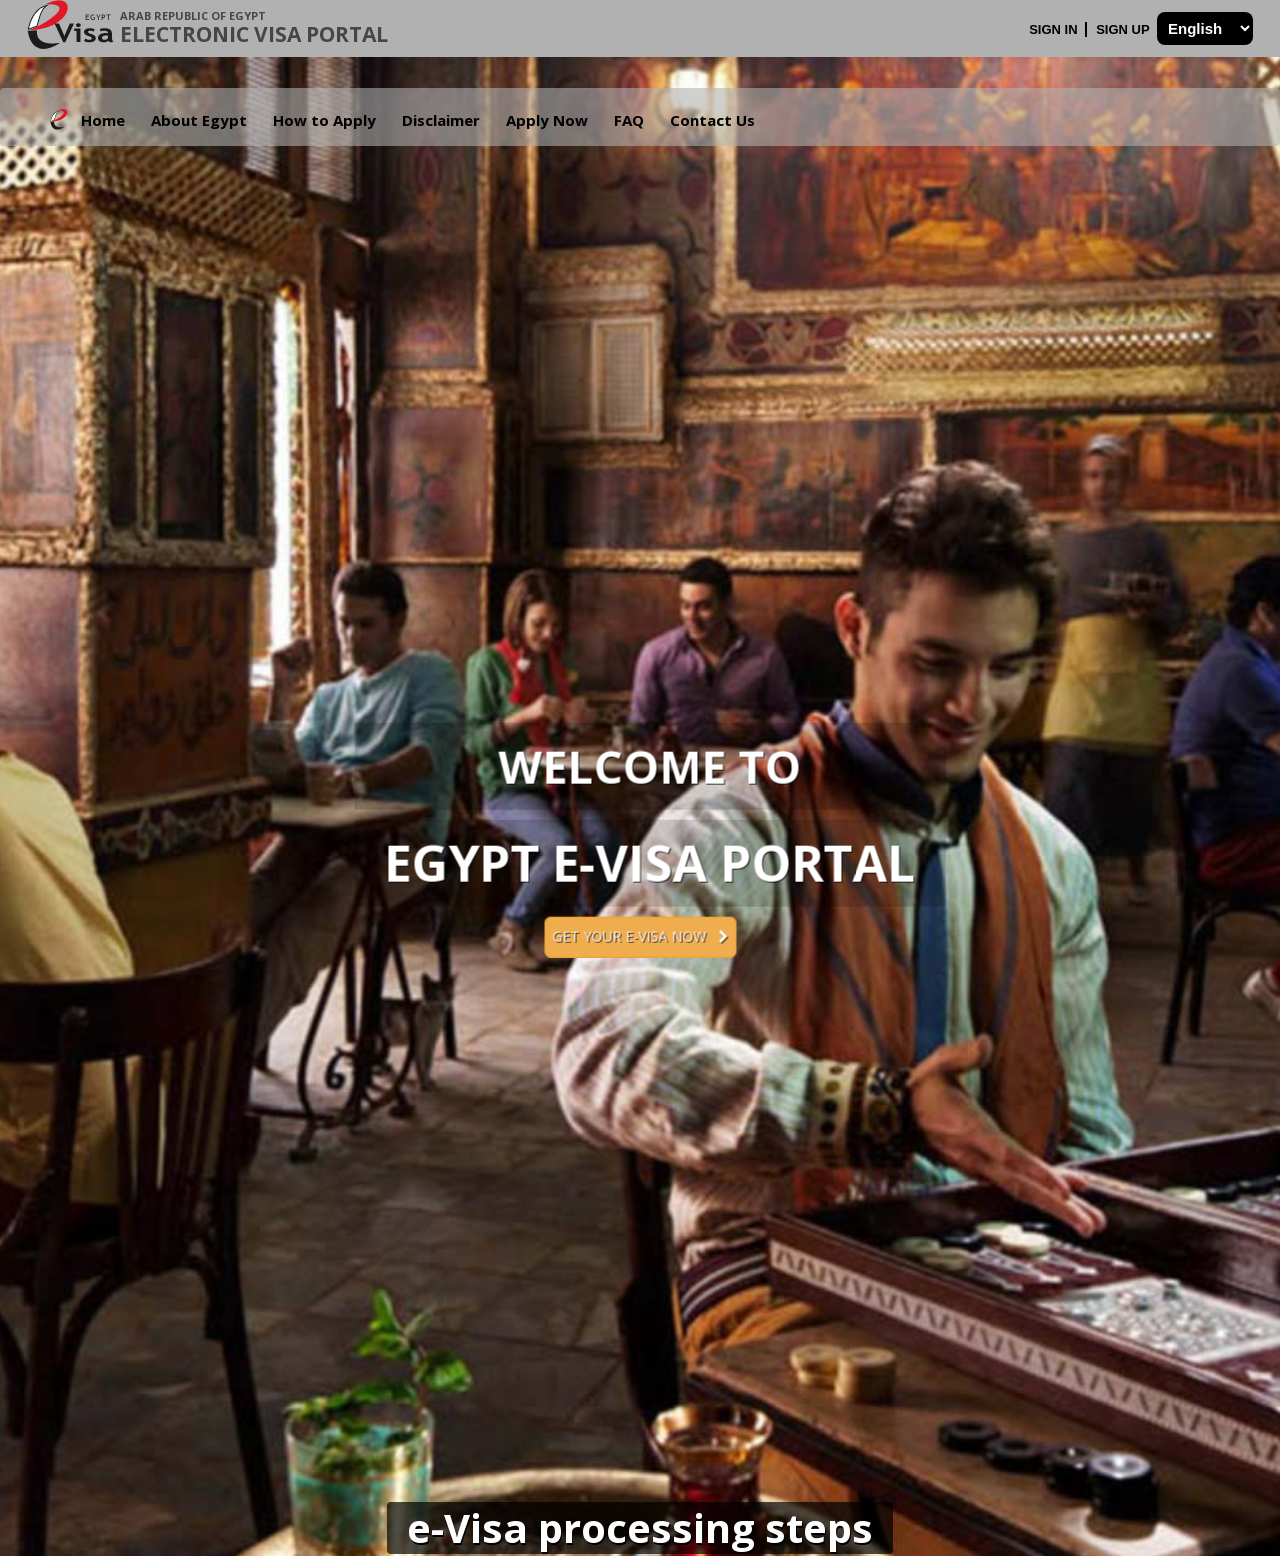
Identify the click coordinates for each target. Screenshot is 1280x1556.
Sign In (1055, 29)
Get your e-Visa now (640, 936)
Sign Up (1124, 29)
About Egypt (199, 120)
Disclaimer (441, 120)
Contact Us (712, 120)
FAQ (629, 120)
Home (103, 120)
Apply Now (547, 120)
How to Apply (324, 120)
